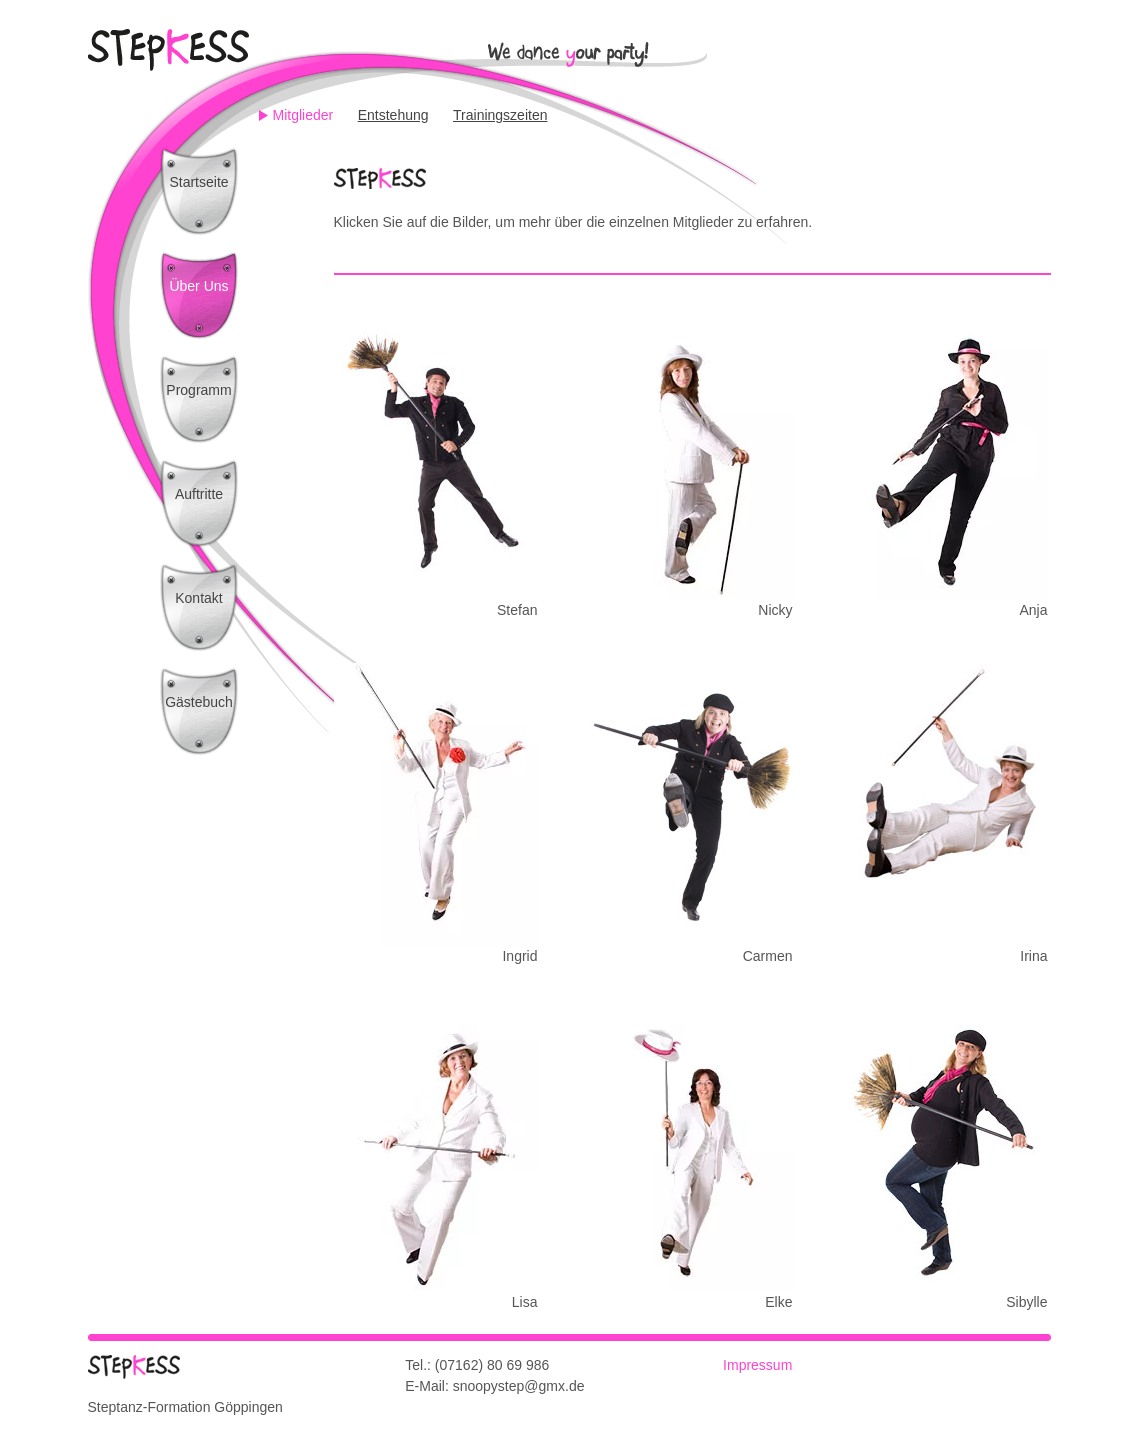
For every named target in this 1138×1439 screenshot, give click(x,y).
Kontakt (198, 598)
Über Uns (198, 286)
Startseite (198, 182)
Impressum (757, 1365)
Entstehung (393, 115)
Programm (198, 390)
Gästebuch (199, 702)
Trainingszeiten (500, 115)
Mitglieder (303, 115)
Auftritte (199, 494)
